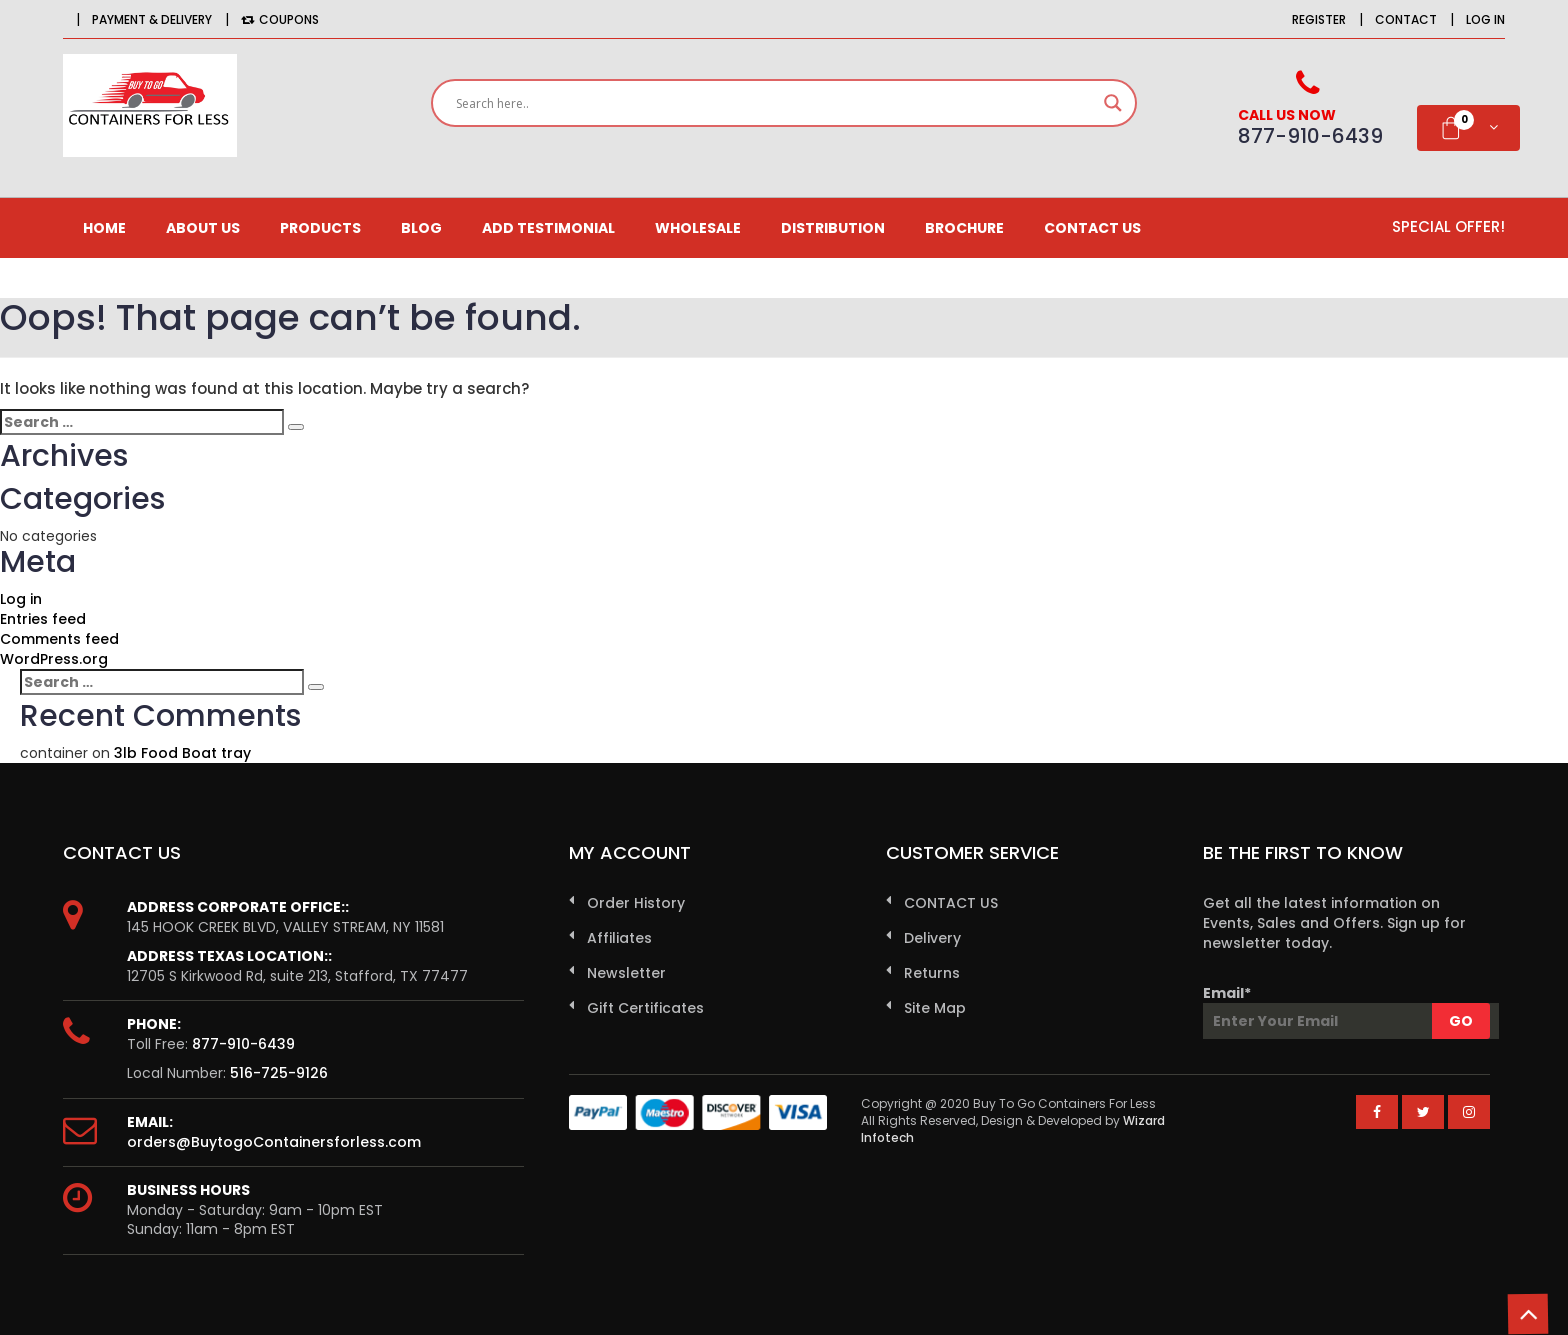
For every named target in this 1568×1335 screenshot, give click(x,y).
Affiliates (619, 938)
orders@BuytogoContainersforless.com (274, 1142)
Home (104, 228)
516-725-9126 (279, 1073)
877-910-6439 (243, 1044)
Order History (636, 903)
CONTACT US (1092, 228)
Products (320, 228)
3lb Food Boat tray (182, 753)
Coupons (280, 19)
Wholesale (698, 228)
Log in (1485, 19)
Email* (1346, 1011)
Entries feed (43, 619)
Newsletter (626, 973)
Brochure (964, 228)
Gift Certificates (645, 1008)
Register (1319, 19)
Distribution (833, 228)
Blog (421, 228)
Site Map (935, 1008)
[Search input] (775, 103)
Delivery (932, 938)
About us (203, 228)
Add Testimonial (548, 228)
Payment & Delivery (152, 19)
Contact (1406, 19)
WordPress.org (54, 659)
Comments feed (59, 639)
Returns (932, 973)
